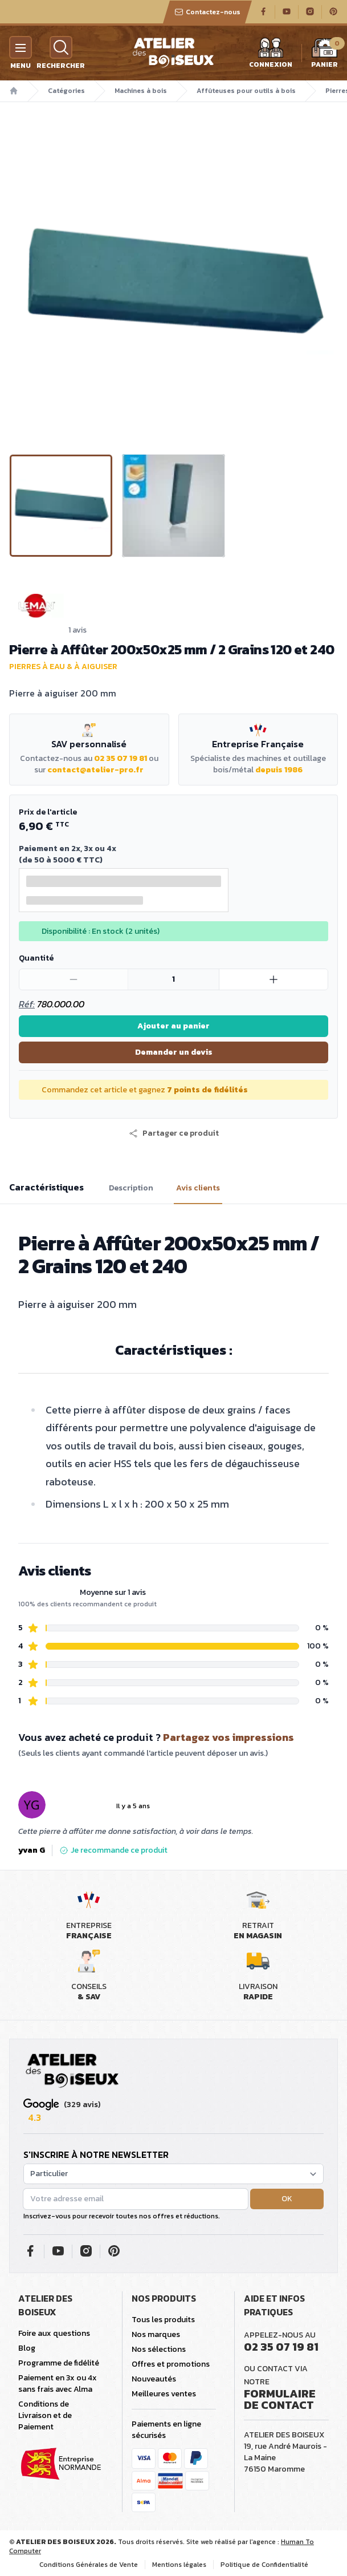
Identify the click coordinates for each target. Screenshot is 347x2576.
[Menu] (20, 47)
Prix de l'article (48, 812)
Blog (26, 2348)
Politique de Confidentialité (264, 2564)
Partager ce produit (174, 1133)
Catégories (66, 90)
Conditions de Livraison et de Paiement (45, 2415)
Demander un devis (174, 1052)
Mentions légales (179, 2564)
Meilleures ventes (164, 2394)
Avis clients (198, 1188)
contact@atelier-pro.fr (95, 770)
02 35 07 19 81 (120, 758)
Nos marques (156, 2334)
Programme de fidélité (58, 2363)
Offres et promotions (171, 2364)
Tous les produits (163, 2320)
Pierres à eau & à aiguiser (63, 667)
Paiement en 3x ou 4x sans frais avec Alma (57, 2383)
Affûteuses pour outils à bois (246, 90)
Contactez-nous (207, 12)
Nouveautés (154, 2379)
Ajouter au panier (173, 1026)
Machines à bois (141, 90)
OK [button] (286, 2199)
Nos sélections (159, 2349)
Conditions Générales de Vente (88, 2564)
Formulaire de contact (280, 2399)
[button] (174, 1133)
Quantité (36, 958)
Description (131, 1188)
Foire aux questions (54, 2333)
